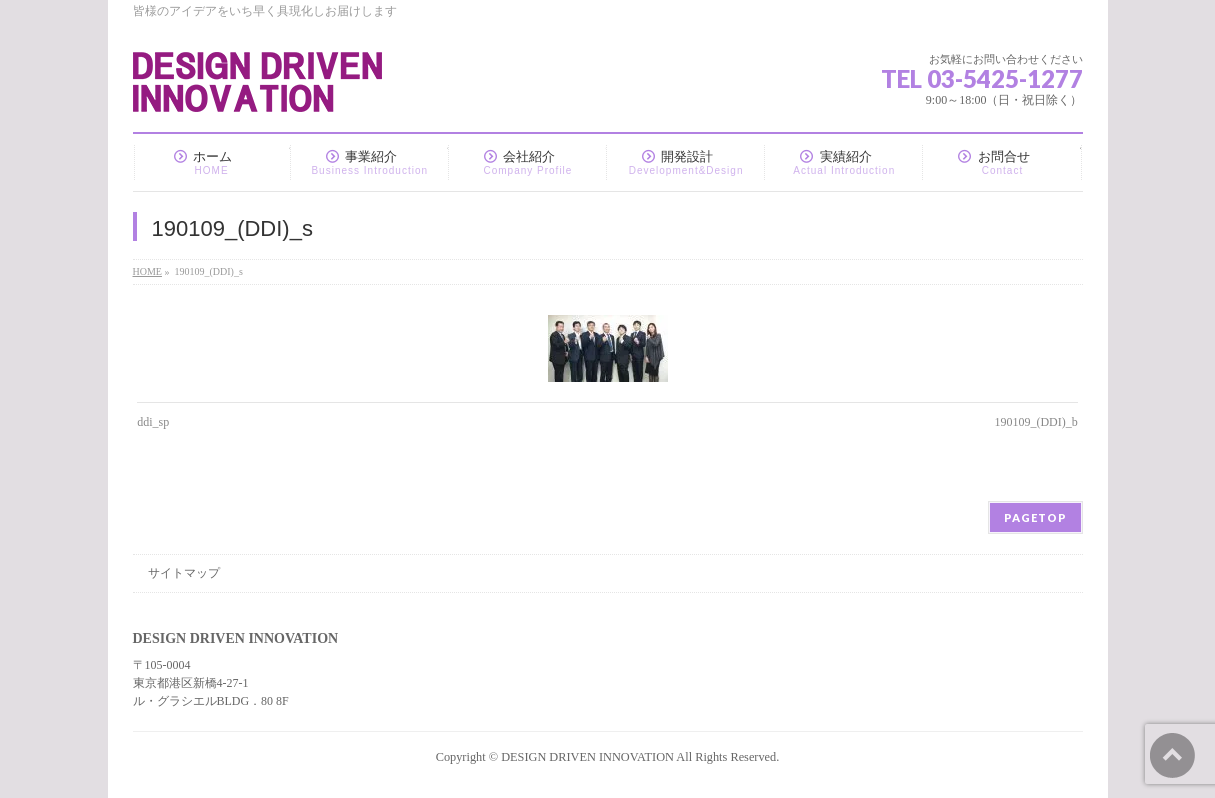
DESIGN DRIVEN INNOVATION (587, 757)
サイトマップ (184, 573)
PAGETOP (1035, 517)
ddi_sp (153, 422)
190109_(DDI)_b (1035, 422)
